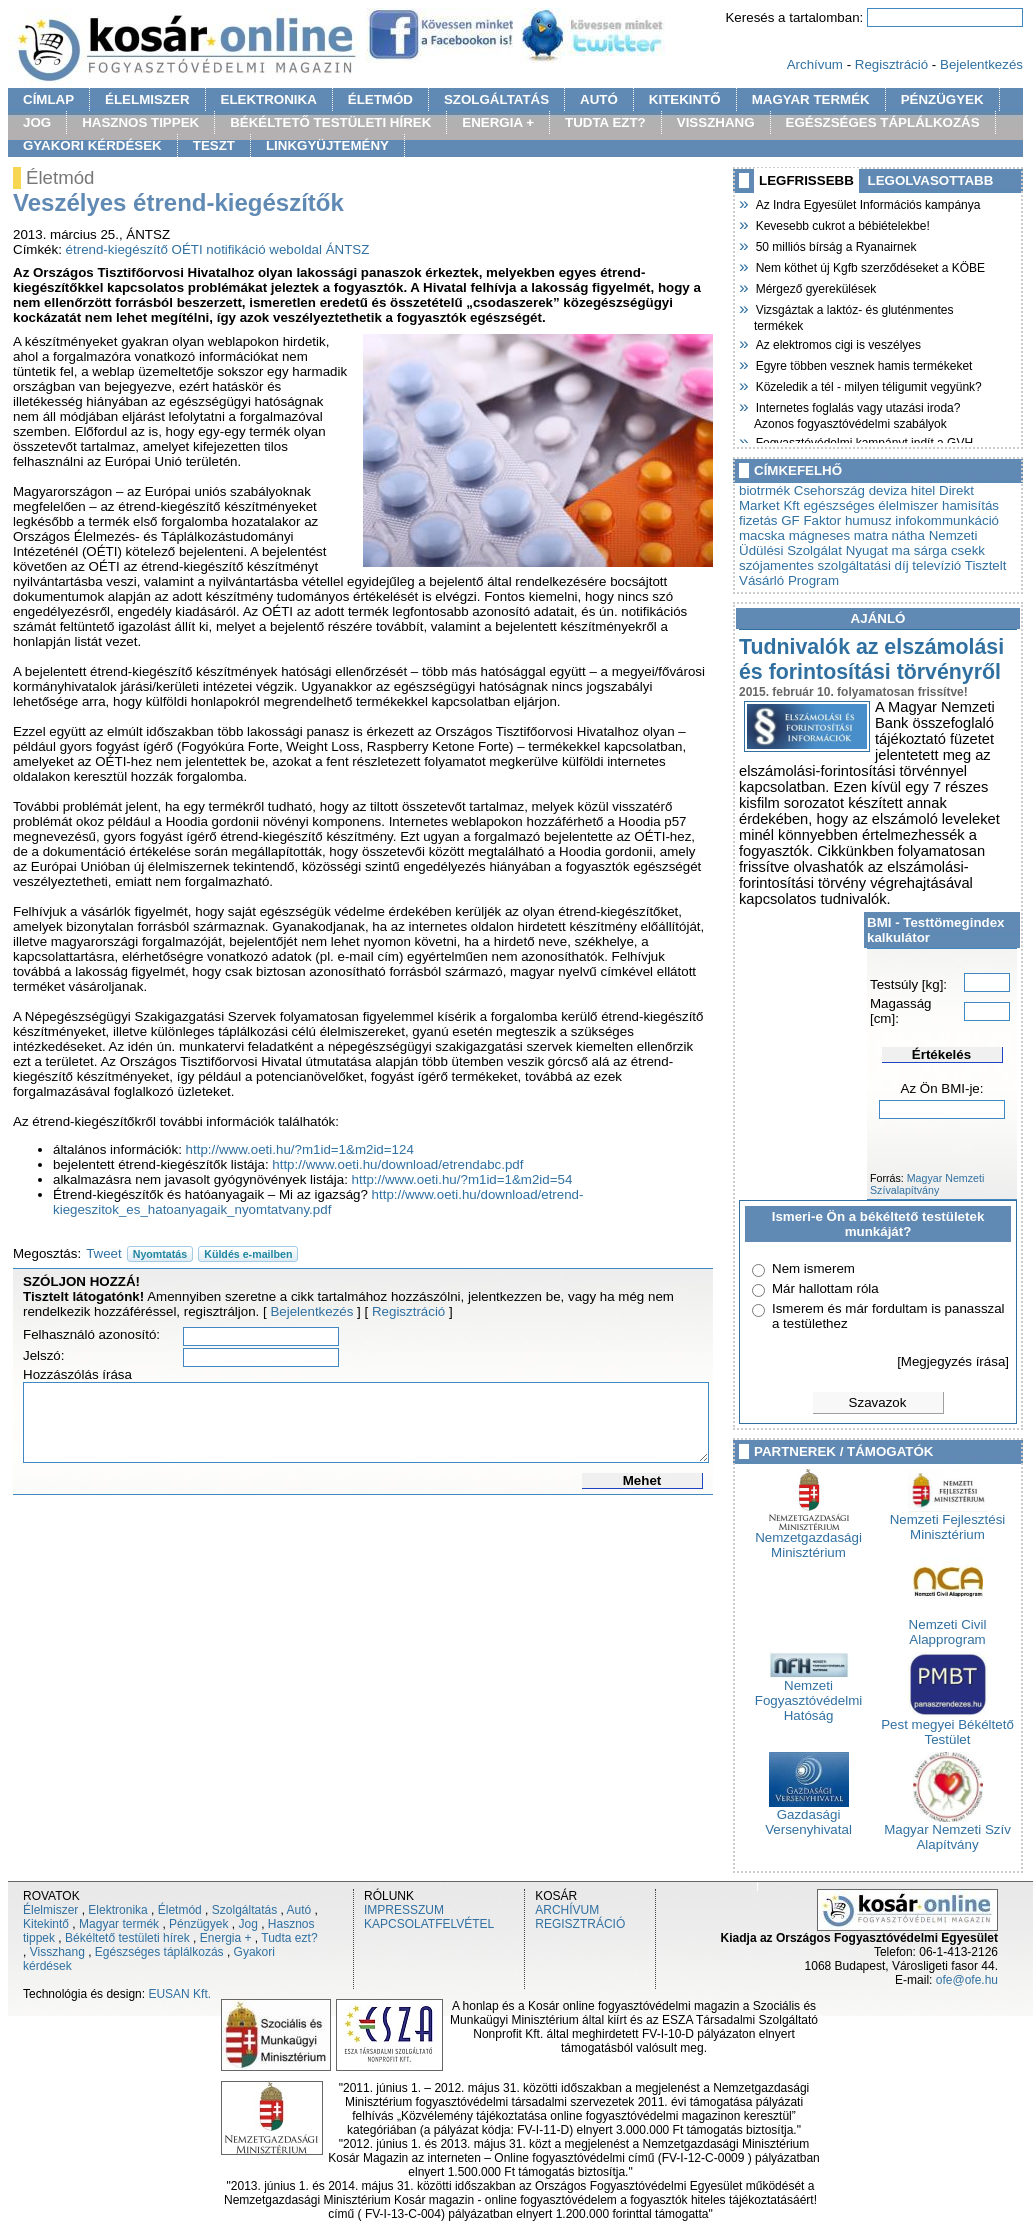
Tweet (104, 1253)
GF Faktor (811, 520)
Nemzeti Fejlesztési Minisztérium (948, 1521)
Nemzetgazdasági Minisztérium (808, 1539)
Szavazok (878, 1402)
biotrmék (764, 490)
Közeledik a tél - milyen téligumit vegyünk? (868, 385)
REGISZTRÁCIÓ (580, 1924)
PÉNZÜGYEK (942, 99)
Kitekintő (46, 1924)
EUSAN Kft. (179, 1994)
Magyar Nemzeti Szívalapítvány (927, 1184)
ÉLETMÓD (380, 99)
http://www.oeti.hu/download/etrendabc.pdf (397, 1164)
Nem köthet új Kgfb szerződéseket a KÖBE (869, 266)
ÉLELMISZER (147, 99)
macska (762, 535)
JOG (37, 122)
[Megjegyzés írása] (953, 1361)
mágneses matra (838, 535)
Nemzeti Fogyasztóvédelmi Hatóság (808, 1694)
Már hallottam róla (825, 1288)
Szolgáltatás (244, 1910)
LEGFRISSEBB (806, 180)
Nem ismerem (813, 1268)
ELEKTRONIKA (269, 99)
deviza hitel (902, 490)
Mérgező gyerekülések (815, 287)
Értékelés (941, 1054)
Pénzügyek (198, 1924)
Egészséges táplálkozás (159, 1952)
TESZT (214, 145)
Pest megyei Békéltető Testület (947, 1726)
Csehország (829, 490)
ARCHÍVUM (567, 1910)
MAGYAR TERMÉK (811, 99)
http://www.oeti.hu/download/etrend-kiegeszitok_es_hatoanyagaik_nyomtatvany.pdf (318, 1202)
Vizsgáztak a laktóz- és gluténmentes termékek (854, 315)
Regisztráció (891, 64)
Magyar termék (119, 1924)
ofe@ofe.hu (967, 1980)
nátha (908, 535)
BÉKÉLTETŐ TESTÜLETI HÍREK (330, 122)
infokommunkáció (947, 520)
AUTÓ (599, 99)
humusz (868, 520)
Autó (299, 1910)
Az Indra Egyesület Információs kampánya (867, 203)
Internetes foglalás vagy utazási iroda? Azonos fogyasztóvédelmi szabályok (857, 413)
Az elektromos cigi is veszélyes (837, 343)
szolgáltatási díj (863, 565)
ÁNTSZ (348, 249)
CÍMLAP (48, 99)
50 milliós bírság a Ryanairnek (835, 245)
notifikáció (235, 249)
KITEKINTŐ (685, 99)
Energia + (226, 1938)
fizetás (758, 520)
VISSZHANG (716, 122)
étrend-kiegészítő (117, 249)
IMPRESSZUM (404, 1910)
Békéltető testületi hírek (127, 1938)
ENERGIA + (498, 122)
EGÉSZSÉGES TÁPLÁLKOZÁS (883, 122)
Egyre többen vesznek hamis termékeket (863, 364)
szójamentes (776, 565)
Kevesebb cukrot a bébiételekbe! (842, 224)
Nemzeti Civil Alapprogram (948, 1626)
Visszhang (57, 1952)
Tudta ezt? (289, 1938)
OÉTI (187, 249)
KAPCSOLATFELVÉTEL (429, 1924)
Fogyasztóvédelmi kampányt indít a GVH (863, 441)
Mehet (642, 1480)
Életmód (180, 1910)
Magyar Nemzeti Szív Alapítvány (947, 1831)
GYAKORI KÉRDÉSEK (92, 145)
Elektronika (117, 1910)
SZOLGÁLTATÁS (496, 99)
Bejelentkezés (981, 64)
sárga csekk (949, 550)
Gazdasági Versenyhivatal (808, 1816)
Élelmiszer (50, 1910)
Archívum (815, 64)
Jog (247, 1924)
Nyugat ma (878, 550)
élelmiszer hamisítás (938, 505)
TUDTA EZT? (605, 122)
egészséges (838, 505)
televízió (936, 565)
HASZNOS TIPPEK (140, 122)
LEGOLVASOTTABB (931, 180)
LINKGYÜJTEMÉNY (327, 145)
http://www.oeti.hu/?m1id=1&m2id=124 (300, 1149)
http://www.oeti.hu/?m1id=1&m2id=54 (462, 1179)
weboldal (295, 249)
